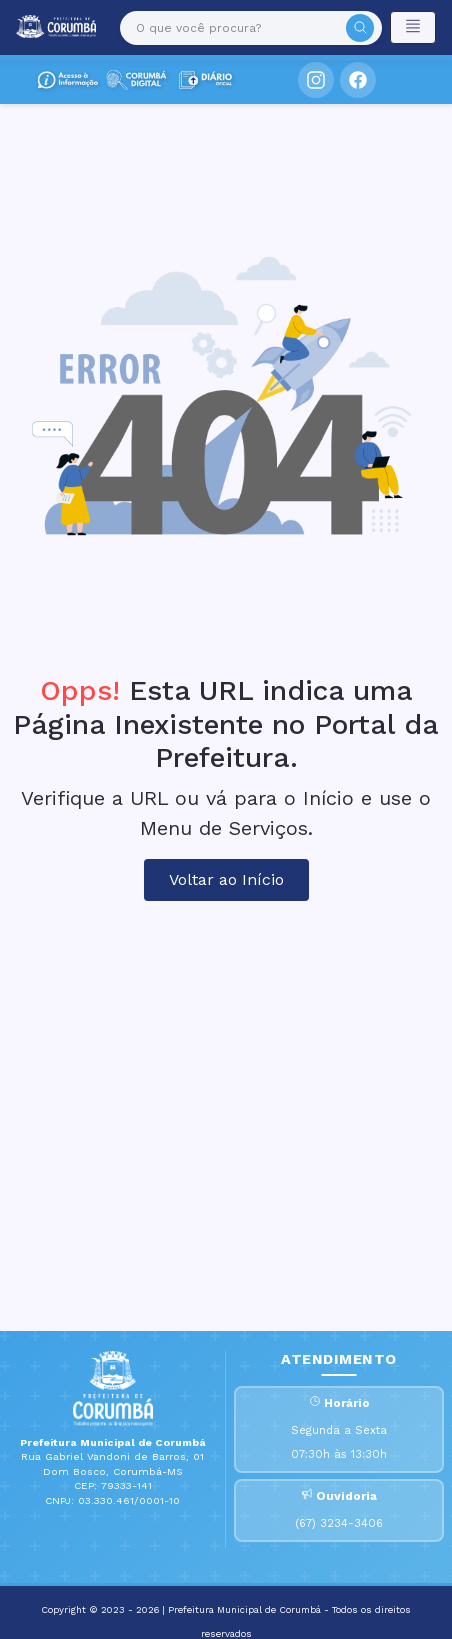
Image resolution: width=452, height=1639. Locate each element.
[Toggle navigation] (413, 27)
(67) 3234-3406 (339, 1523)
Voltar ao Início (226, 879)
